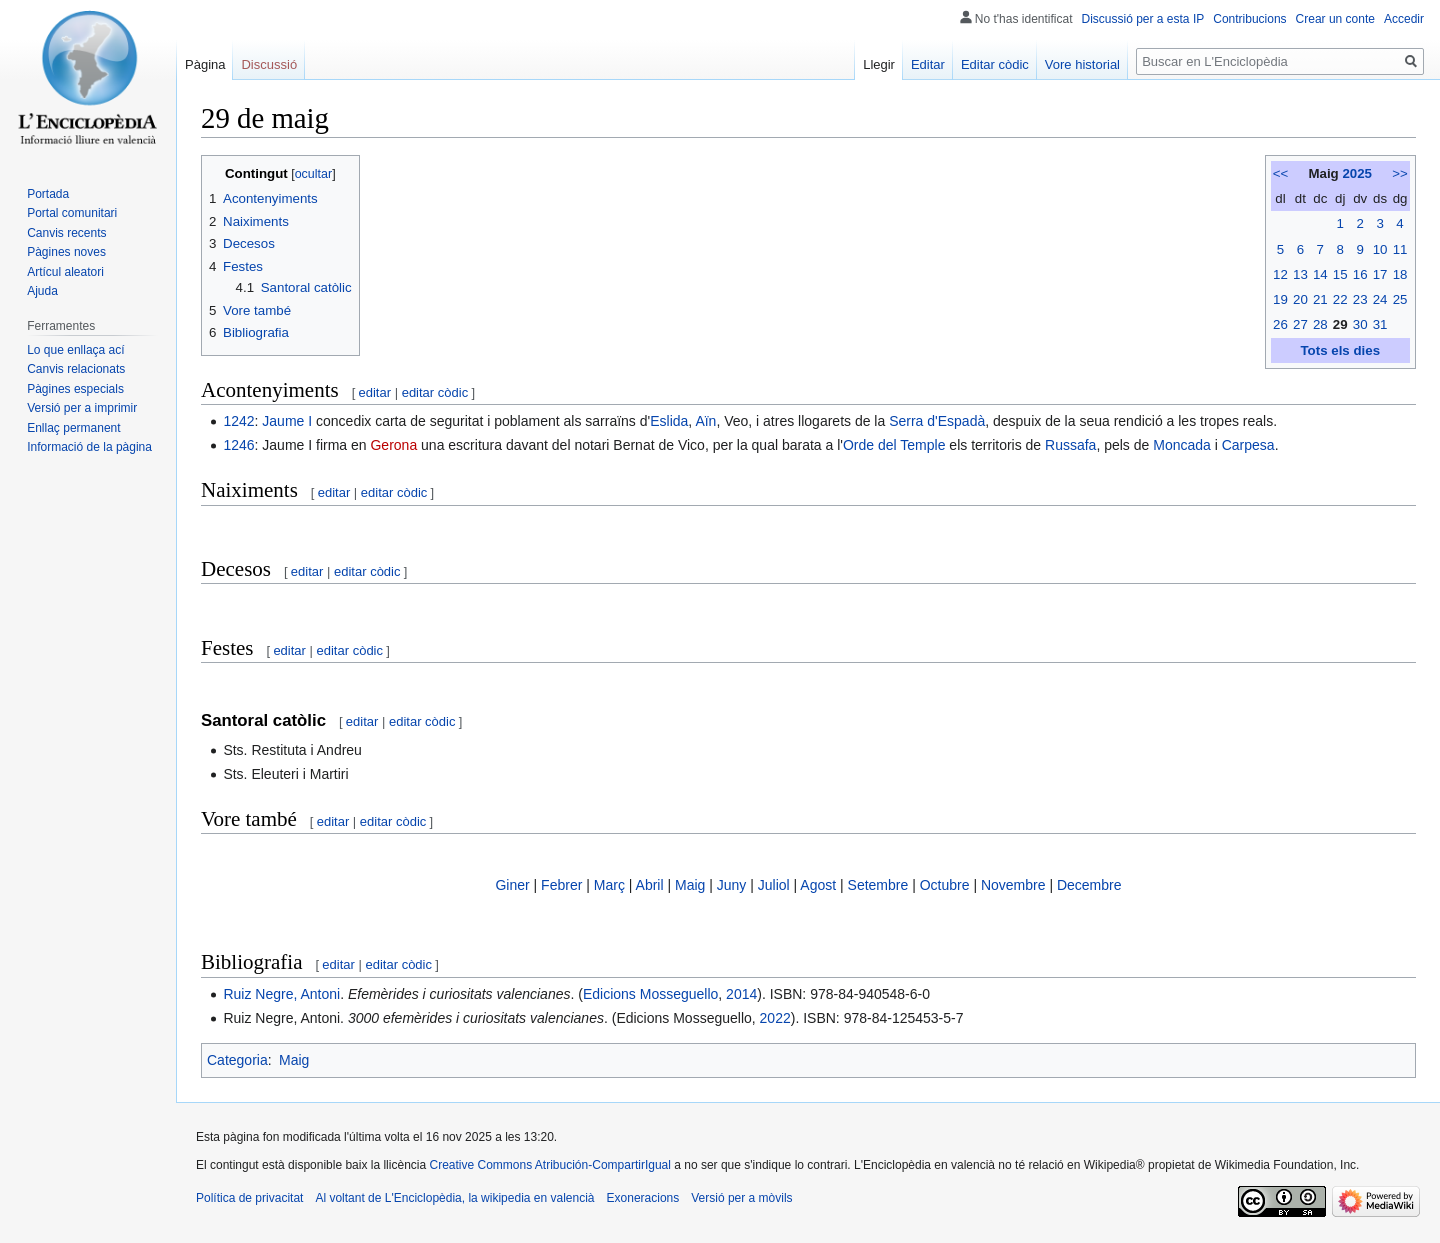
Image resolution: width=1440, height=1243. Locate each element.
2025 (1357, 173)
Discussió (269, 64)
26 (1280, 324)
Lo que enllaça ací (75, 350)
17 (1380, 274)
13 (1300, 274)
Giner (512, 885)
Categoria (237, 1060)
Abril (650, 885)
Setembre (878, 885)
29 (1340, 324)
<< (1281, 173)
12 (1280, 274)
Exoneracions (643, 1198)
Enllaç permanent (73, 428)
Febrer (561, 885)
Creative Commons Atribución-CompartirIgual (549, 1165)
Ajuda (42, 291)
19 (1280, 299)
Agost (818, 885)
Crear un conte (1335, 19)
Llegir (879, 64)
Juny (732, 885)
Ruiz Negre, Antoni (281, 994)
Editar (928, 64)
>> (1400, 173)
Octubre (945, 885)
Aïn (705, 421)
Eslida (669, 421)
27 (1300, 324)
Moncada (1182, 445)
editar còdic (435, 392)
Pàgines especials (75, 389)
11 (1400, 249)
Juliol (774, 885)
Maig (690, 885)
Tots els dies (1340, 350)
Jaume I (287, 421)
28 (1320, 324)
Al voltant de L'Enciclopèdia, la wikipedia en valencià (454, 1198)
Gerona (393, 445)
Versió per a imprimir (82, 408)
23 (1360, 299)
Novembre (1013, 885)
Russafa (1070, 445)
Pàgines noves (66, 252)
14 (1320, 274)
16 (1360, 274)
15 (1340, 274)
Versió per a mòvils (741, 1198)
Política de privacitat (249, 1198)
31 (1380, 324)
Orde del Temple (894, 445)
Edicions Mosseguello (650, 994)
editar (375, 392)
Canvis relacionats (76, 369)
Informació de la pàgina (89, 447)
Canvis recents (66, 233)
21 (1320, 299)
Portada (48, 194)
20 (1300, 299)
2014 (741, 994)
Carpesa (1248, 445)
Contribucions (1249, 19)
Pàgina (205, 64)
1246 (238, 445)
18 (1400, 274)
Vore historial (1082, 64)
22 (1340, 299)
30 (1360, 324)
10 (1380, 249)
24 (1380, 299)
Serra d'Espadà (937, 421)
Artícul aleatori (65, 272)
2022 (775, 1018)
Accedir (1404, 19)
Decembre (1089, 885)
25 (1400, 299)
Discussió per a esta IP (1143, 19)
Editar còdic (995, 64)
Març (609, 885)
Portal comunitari (72, 213)
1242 (238, 421)
